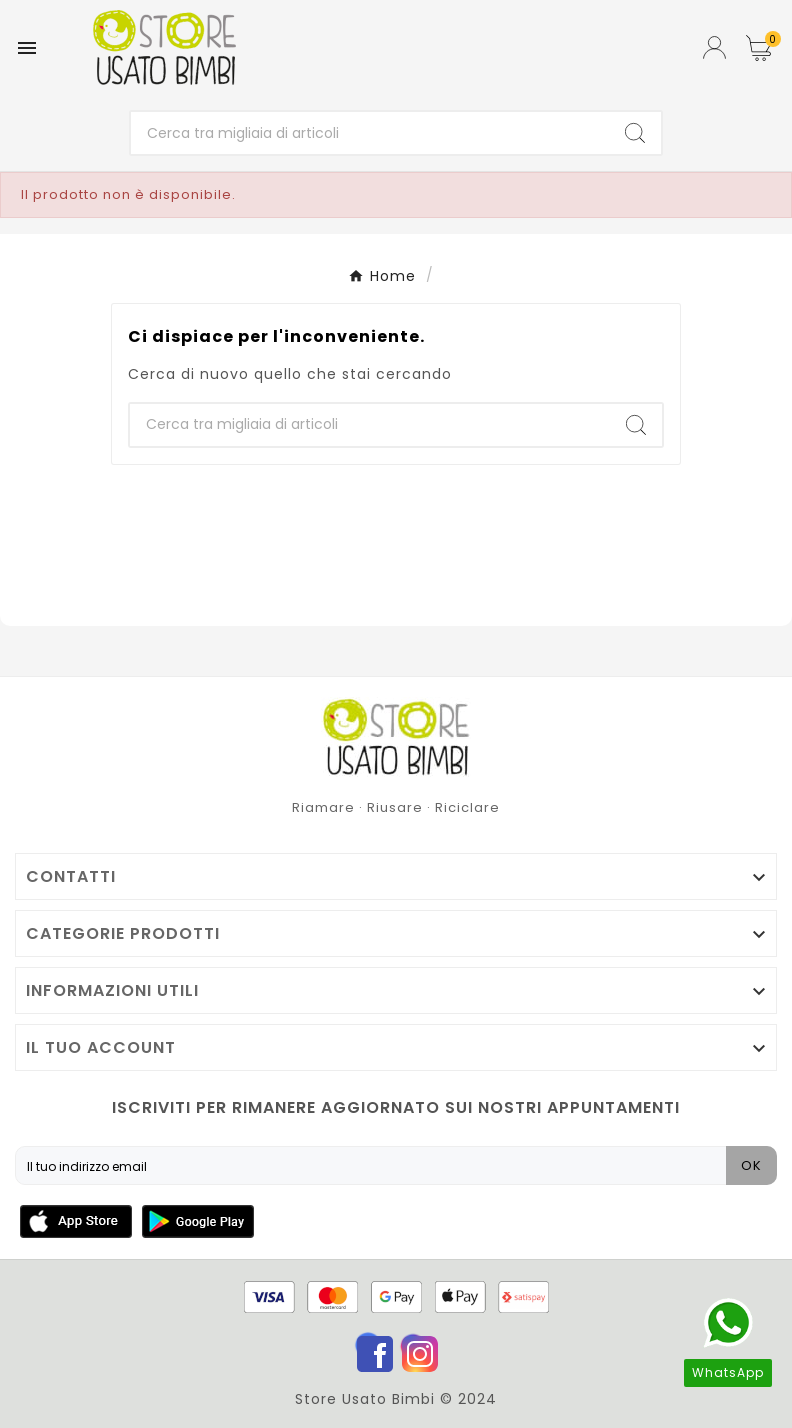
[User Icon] (714, 47)
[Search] (635, 133)
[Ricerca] (369, 133)
